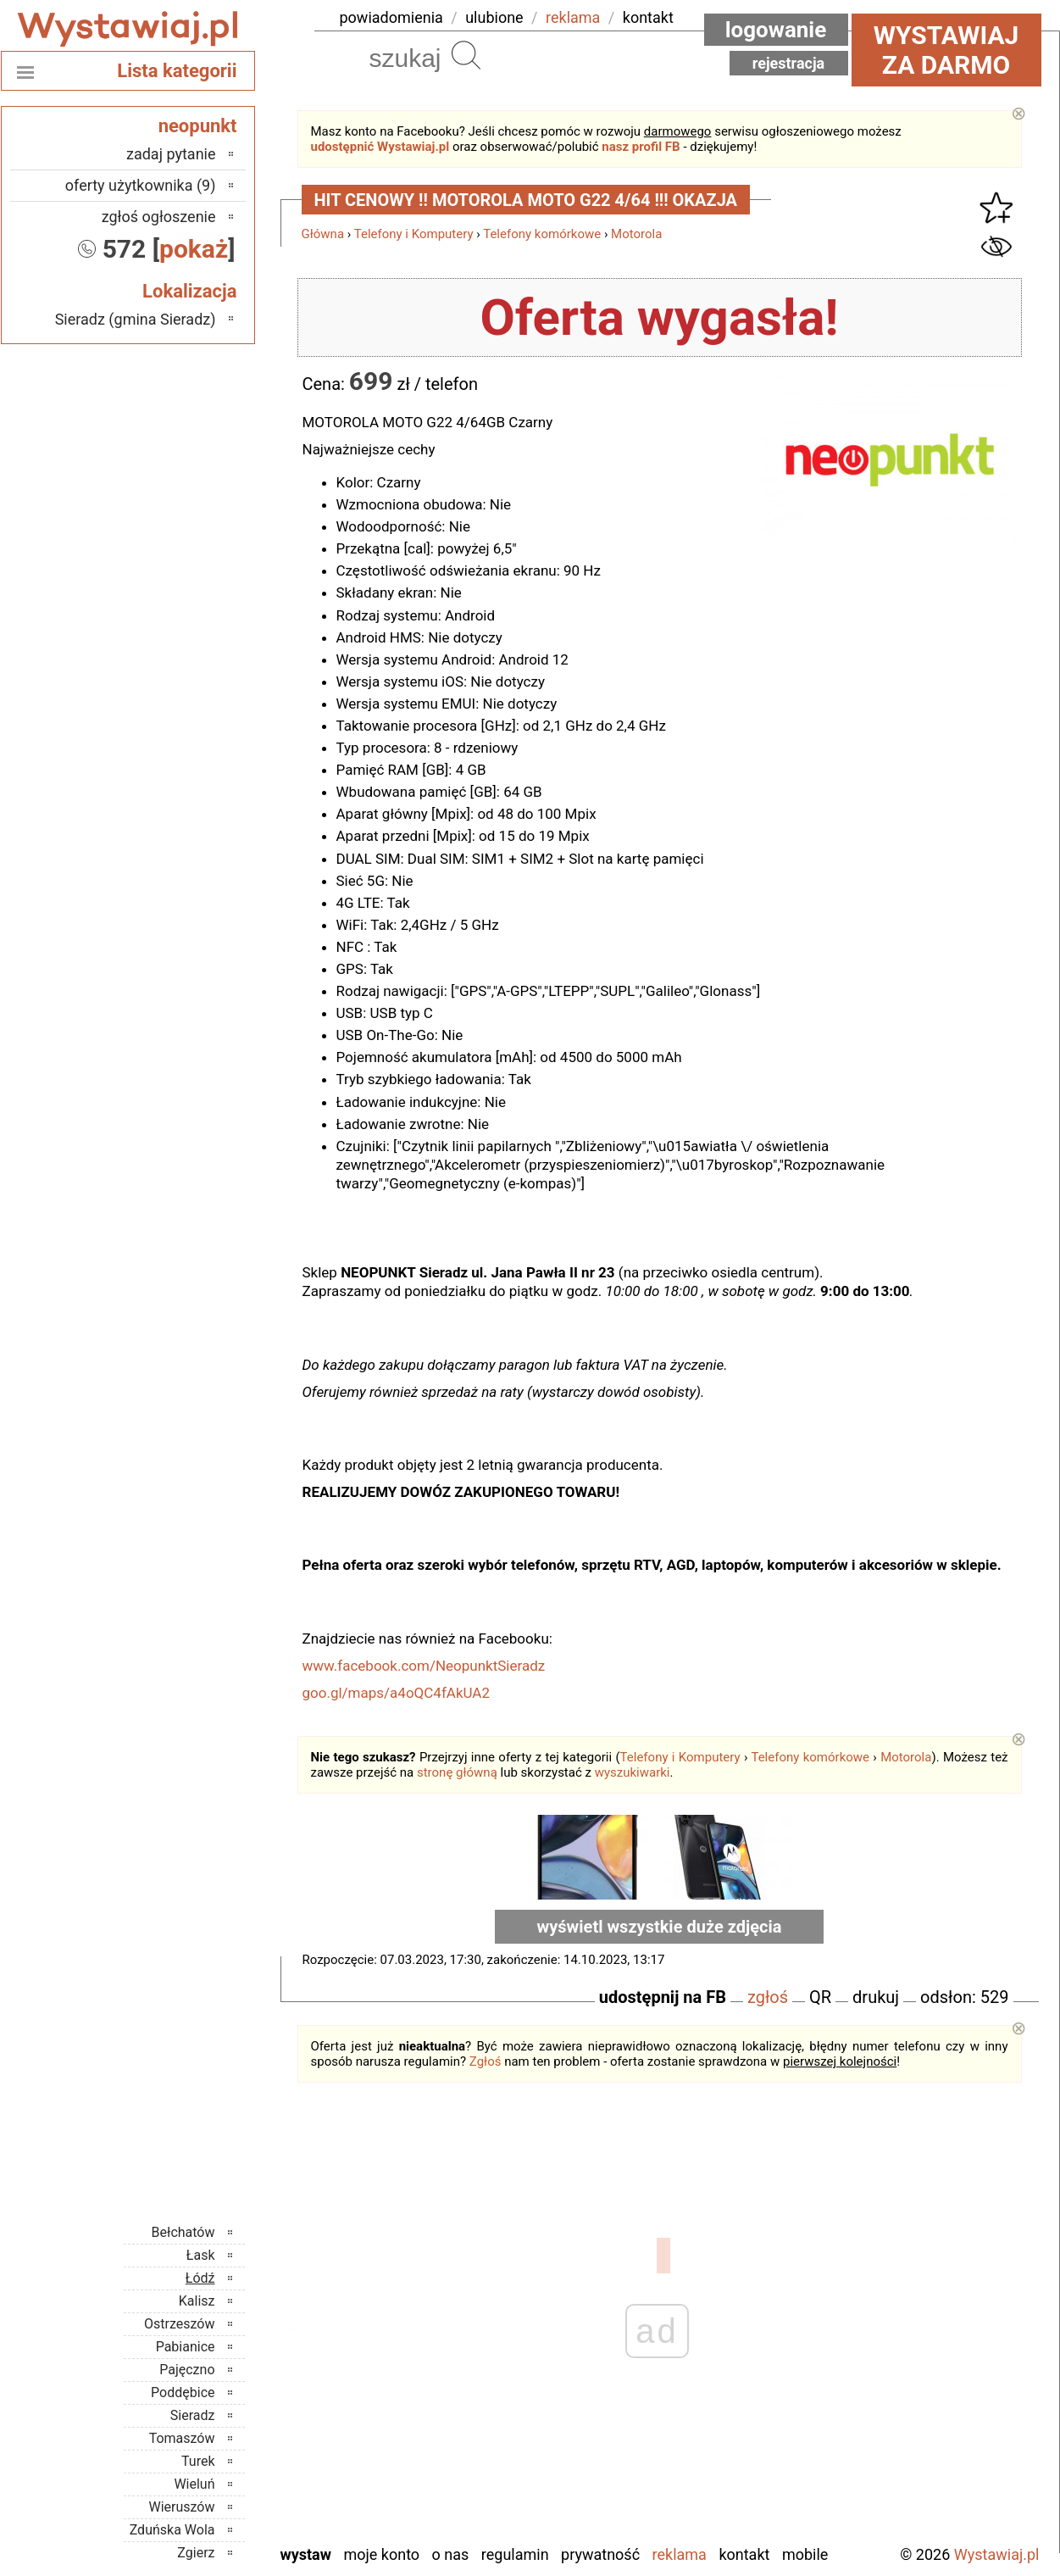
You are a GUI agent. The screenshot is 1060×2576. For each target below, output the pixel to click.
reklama (573, 17)
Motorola (636, 234)
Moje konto (381, 2554)
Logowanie (776, 29)
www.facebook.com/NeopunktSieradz (424, 1665)
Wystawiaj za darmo (946, 50)
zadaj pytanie (171, 154)
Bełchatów (183, 2232)
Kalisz (197, 2301)
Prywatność (600, 2554)
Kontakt (744, 2554)
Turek (198, 2461)
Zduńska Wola (172, 2530)
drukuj (875, 1997)
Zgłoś (485, 2061)
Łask (200, 2255)
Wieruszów (181, 2507)
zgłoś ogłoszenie (159, 216)
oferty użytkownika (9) (140, 185)
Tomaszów (182, 2438)
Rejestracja (788, 63)
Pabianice (185, 2347)
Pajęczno (186, 2370)
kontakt (648, 17)
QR (820, 1997)
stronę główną (457, 1772)
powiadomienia (391, 17)
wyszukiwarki (632, 1772)
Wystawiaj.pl (997, 2554)
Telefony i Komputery (414, 234)
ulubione (494, 17)
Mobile (805, 2554)
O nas (450, 2554)
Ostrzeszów (179, 2324)
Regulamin (515, 2554)
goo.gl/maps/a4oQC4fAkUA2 (396, 1692)
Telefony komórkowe (542, 234)
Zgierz (195, 2553)
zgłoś (767, 1997)
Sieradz (192, 2415)
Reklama (679, 2554)
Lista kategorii (176, 70)
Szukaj (466, 55)
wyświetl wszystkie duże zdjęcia (659, 1927)
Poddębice (182, 2392)
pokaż (193, 249)
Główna (323, 234)
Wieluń (194, 2484)
